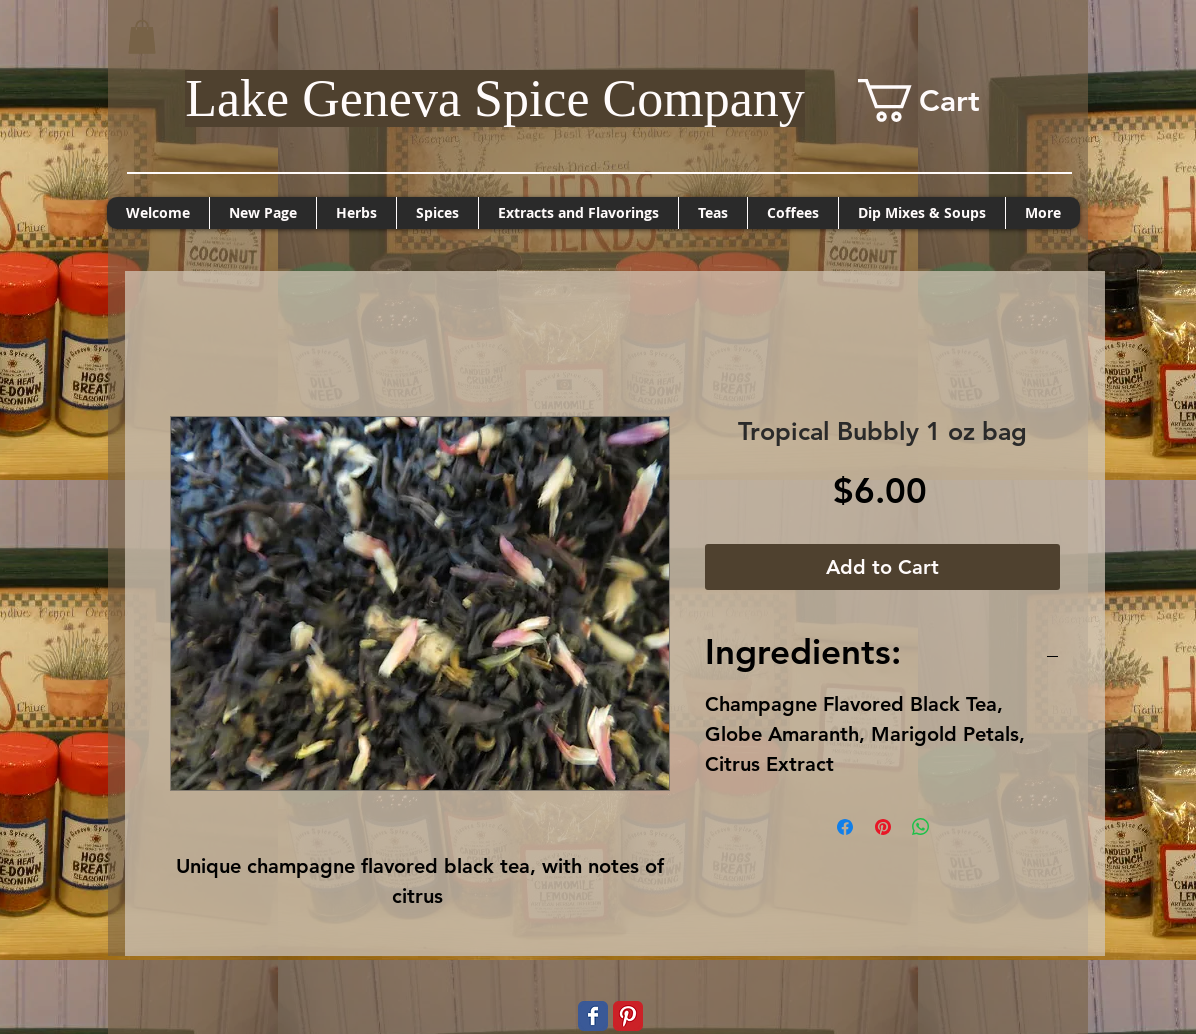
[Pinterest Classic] (628, 1016)
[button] (142, 36)
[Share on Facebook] (845, 827)
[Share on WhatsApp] (921, 827)
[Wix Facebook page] (593, 1016)
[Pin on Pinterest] (883, 827)
